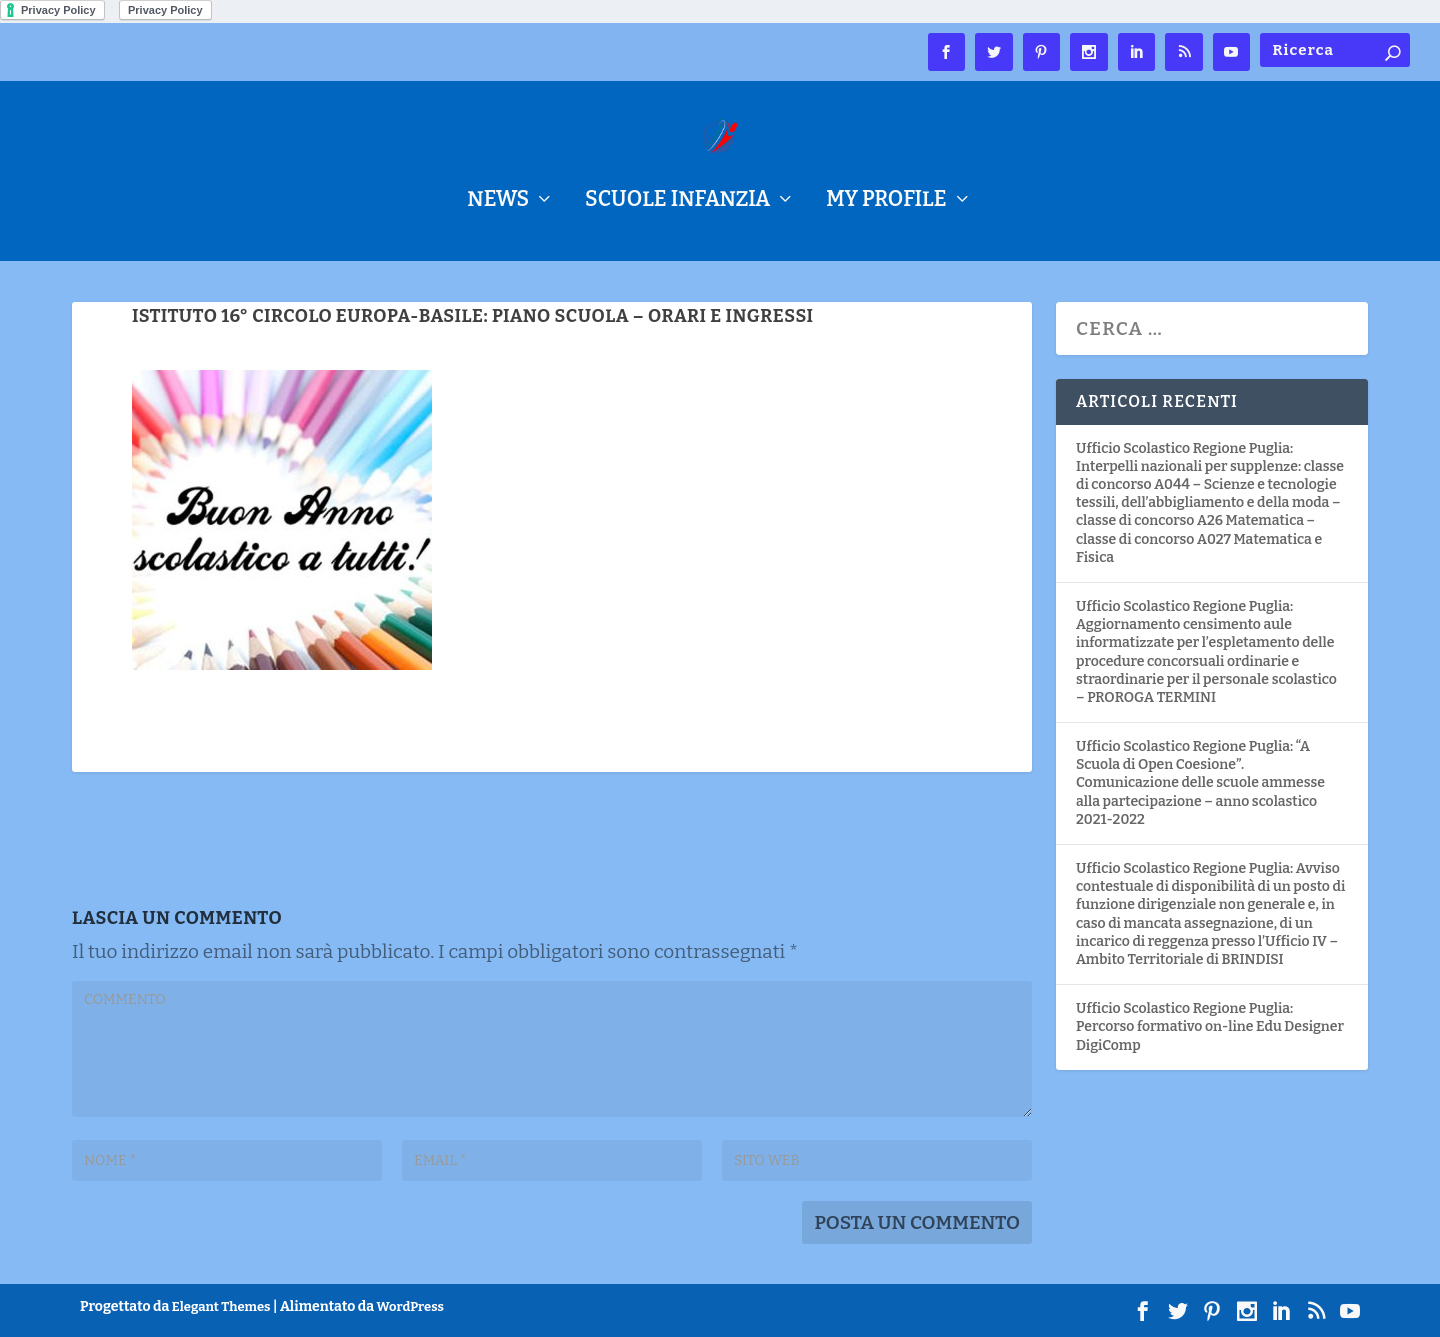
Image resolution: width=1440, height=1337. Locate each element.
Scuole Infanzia (677, 202)
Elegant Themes (221, 1306)
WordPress (410, 1306)
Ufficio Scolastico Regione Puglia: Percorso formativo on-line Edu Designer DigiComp (1210, 1026)
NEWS (498, 202)
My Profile (886, 202)
